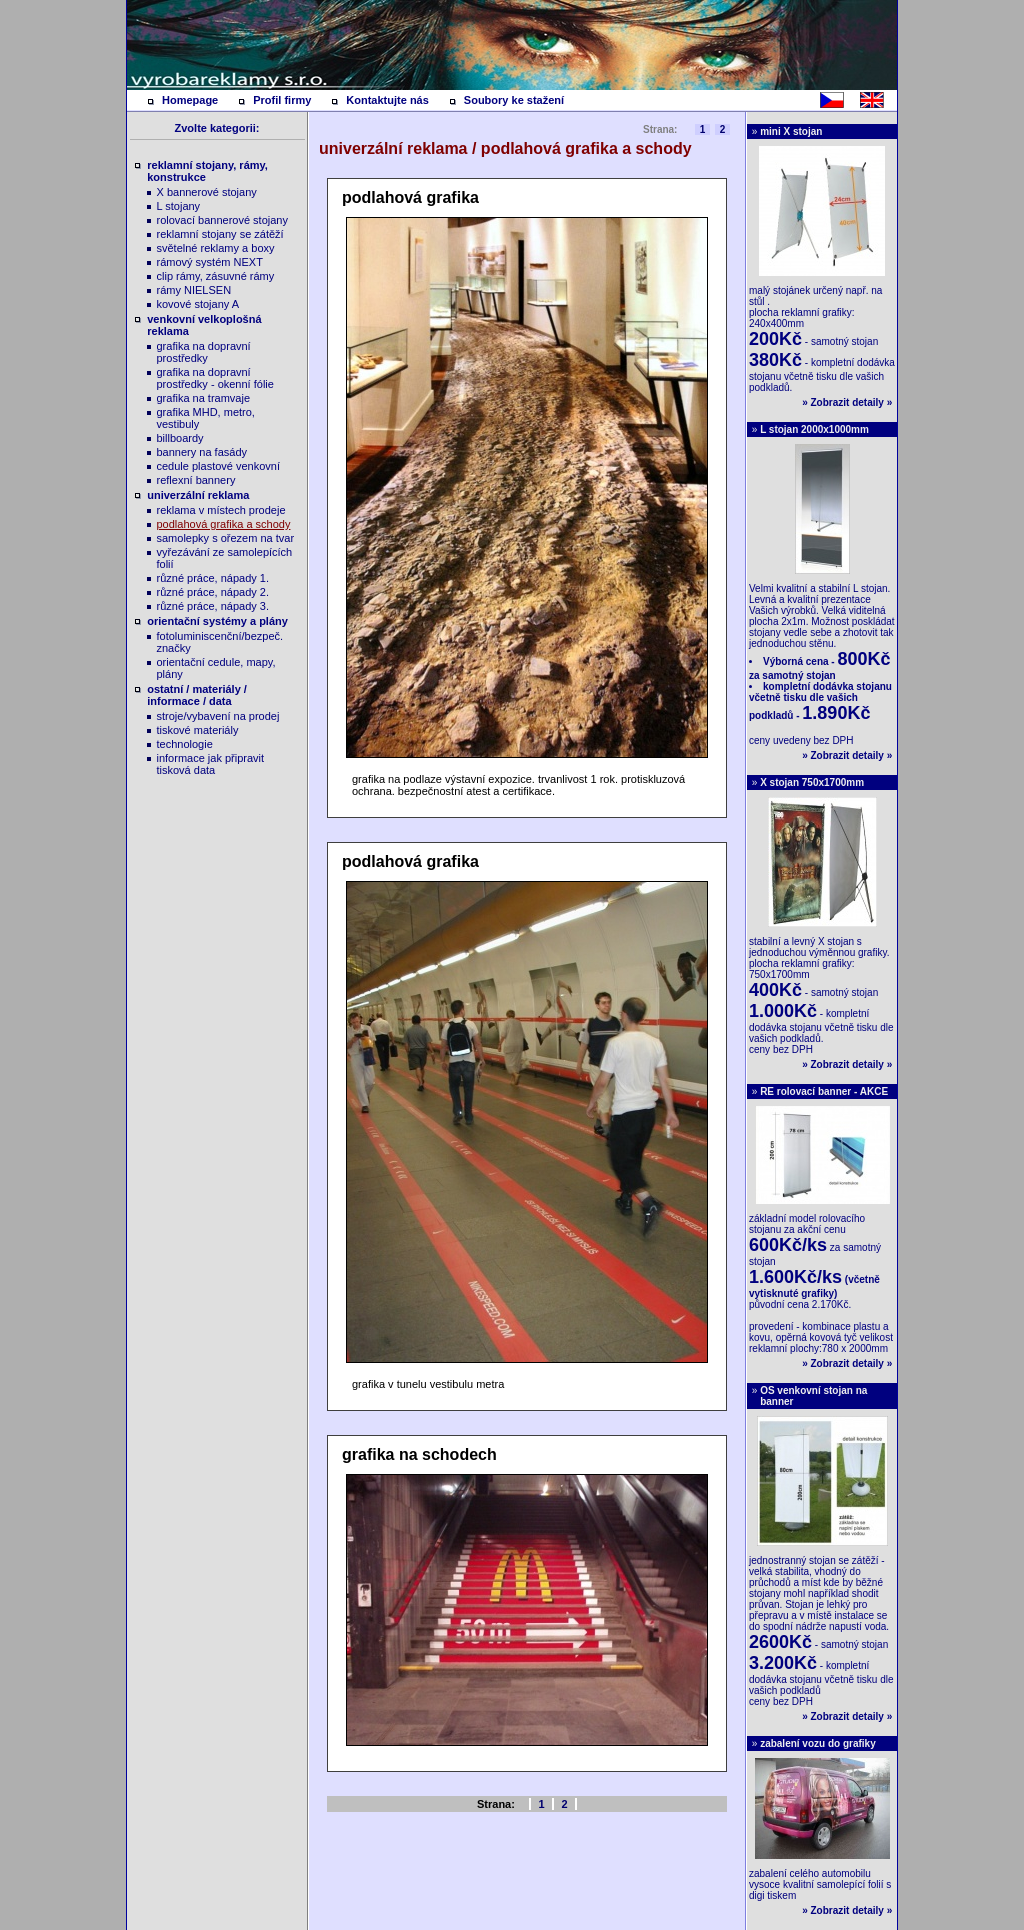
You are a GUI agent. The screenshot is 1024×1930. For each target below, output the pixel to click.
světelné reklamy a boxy (216, 248)
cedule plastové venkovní (219, 466)
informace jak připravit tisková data (211, 764)
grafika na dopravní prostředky (204, 352)
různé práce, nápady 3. (213, 606)
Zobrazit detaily (847, 402)
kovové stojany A (198, 304)
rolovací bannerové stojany (222, 220)
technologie (185, 744)
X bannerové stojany (207, 192)
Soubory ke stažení (514, 100)
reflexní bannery (196, 480)
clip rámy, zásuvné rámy (216, 276)
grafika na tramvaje (204, 398)
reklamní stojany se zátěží (220, 234)
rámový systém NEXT (210, 262)
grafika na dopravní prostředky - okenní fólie (215, 378)
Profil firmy (282, 100)
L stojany (179, 206)
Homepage (190, 100)
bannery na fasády (202, 452)
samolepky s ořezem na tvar (226, 538)
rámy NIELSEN (194, 290)
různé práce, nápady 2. (213, 592)
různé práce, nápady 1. (213, 578)
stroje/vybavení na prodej (218, 716)
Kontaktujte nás (387, 100)
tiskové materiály (198, 730)
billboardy (180, 438)
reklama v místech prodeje (221, 510)
